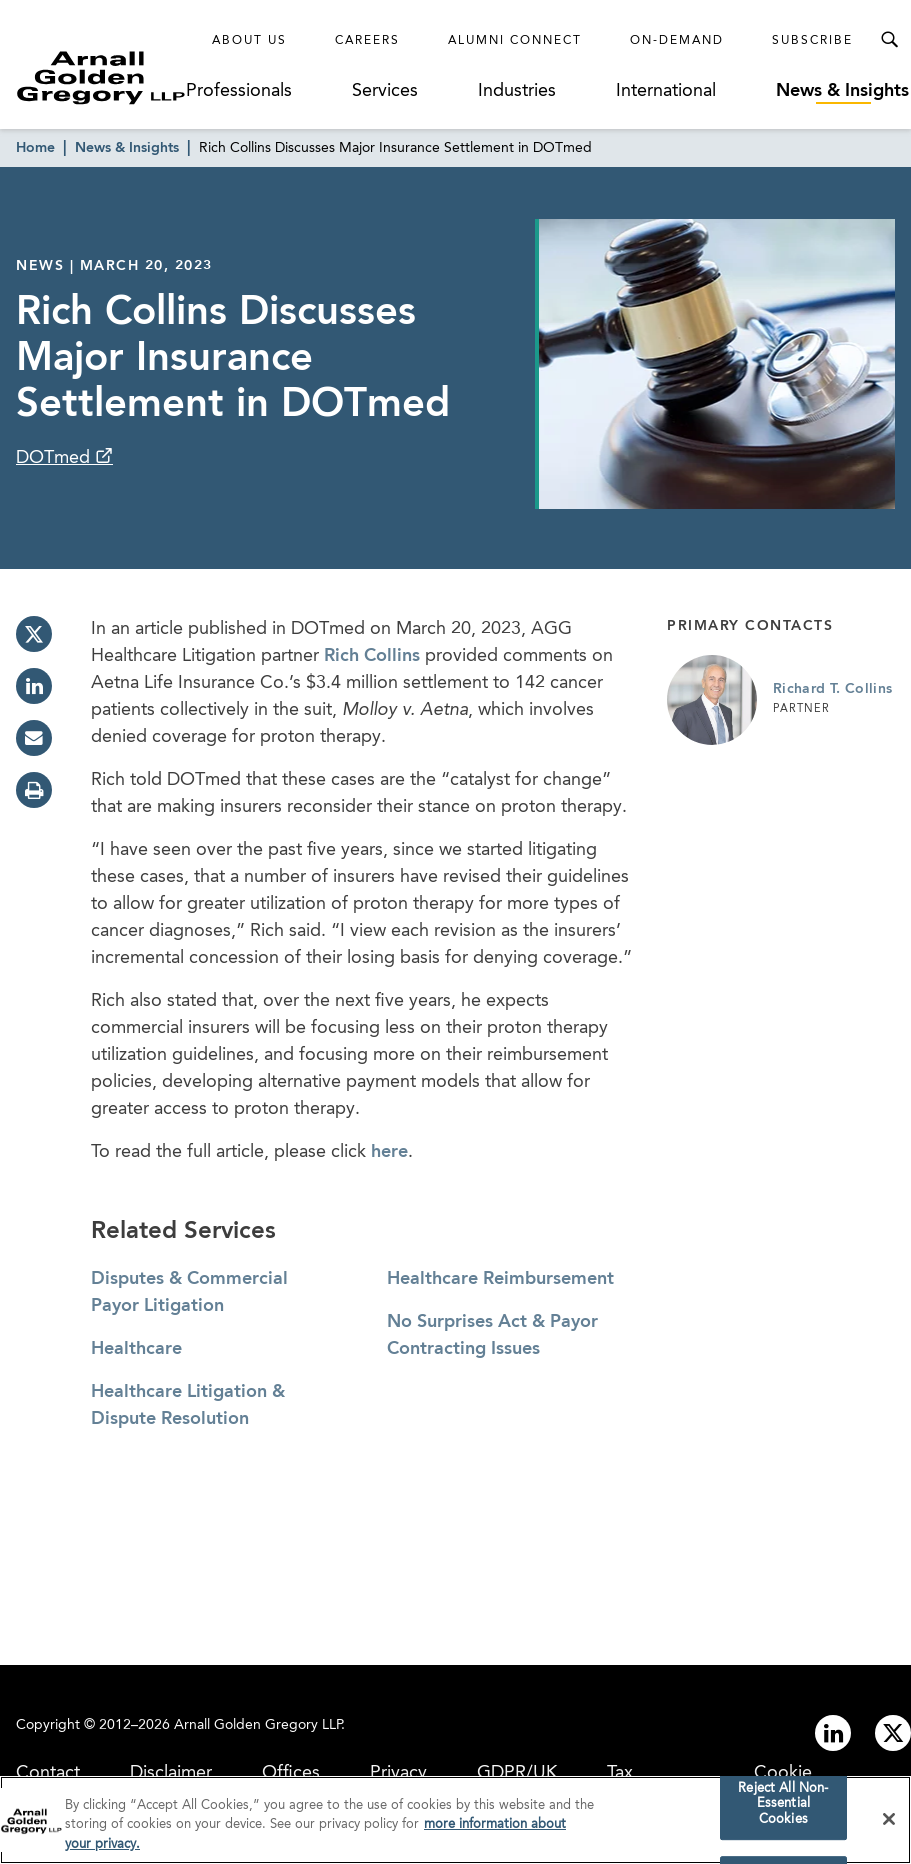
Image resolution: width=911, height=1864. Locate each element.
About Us (249, 41)
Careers (367, 41)
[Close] (889, 1825)
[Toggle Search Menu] (889, 40)
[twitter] (34, 634)
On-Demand (677, 41)
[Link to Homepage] (101, 77)
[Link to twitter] (893, 1733)
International (666, 91)
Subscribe (812, 41)
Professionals (239, 91)
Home (35, 148)
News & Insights (842, 91)
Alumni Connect (515, 41)
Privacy (398, 1773)
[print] (34, 790)
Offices (291, 1773)
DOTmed (55, 458)
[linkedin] (34, 686)
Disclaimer (171, 1773)
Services (385, 91)
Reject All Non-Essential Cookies (783, 1810)
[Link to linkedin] (833, 1733)
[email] (34, 738)
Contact (48, 1773)
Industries (517, 91)
